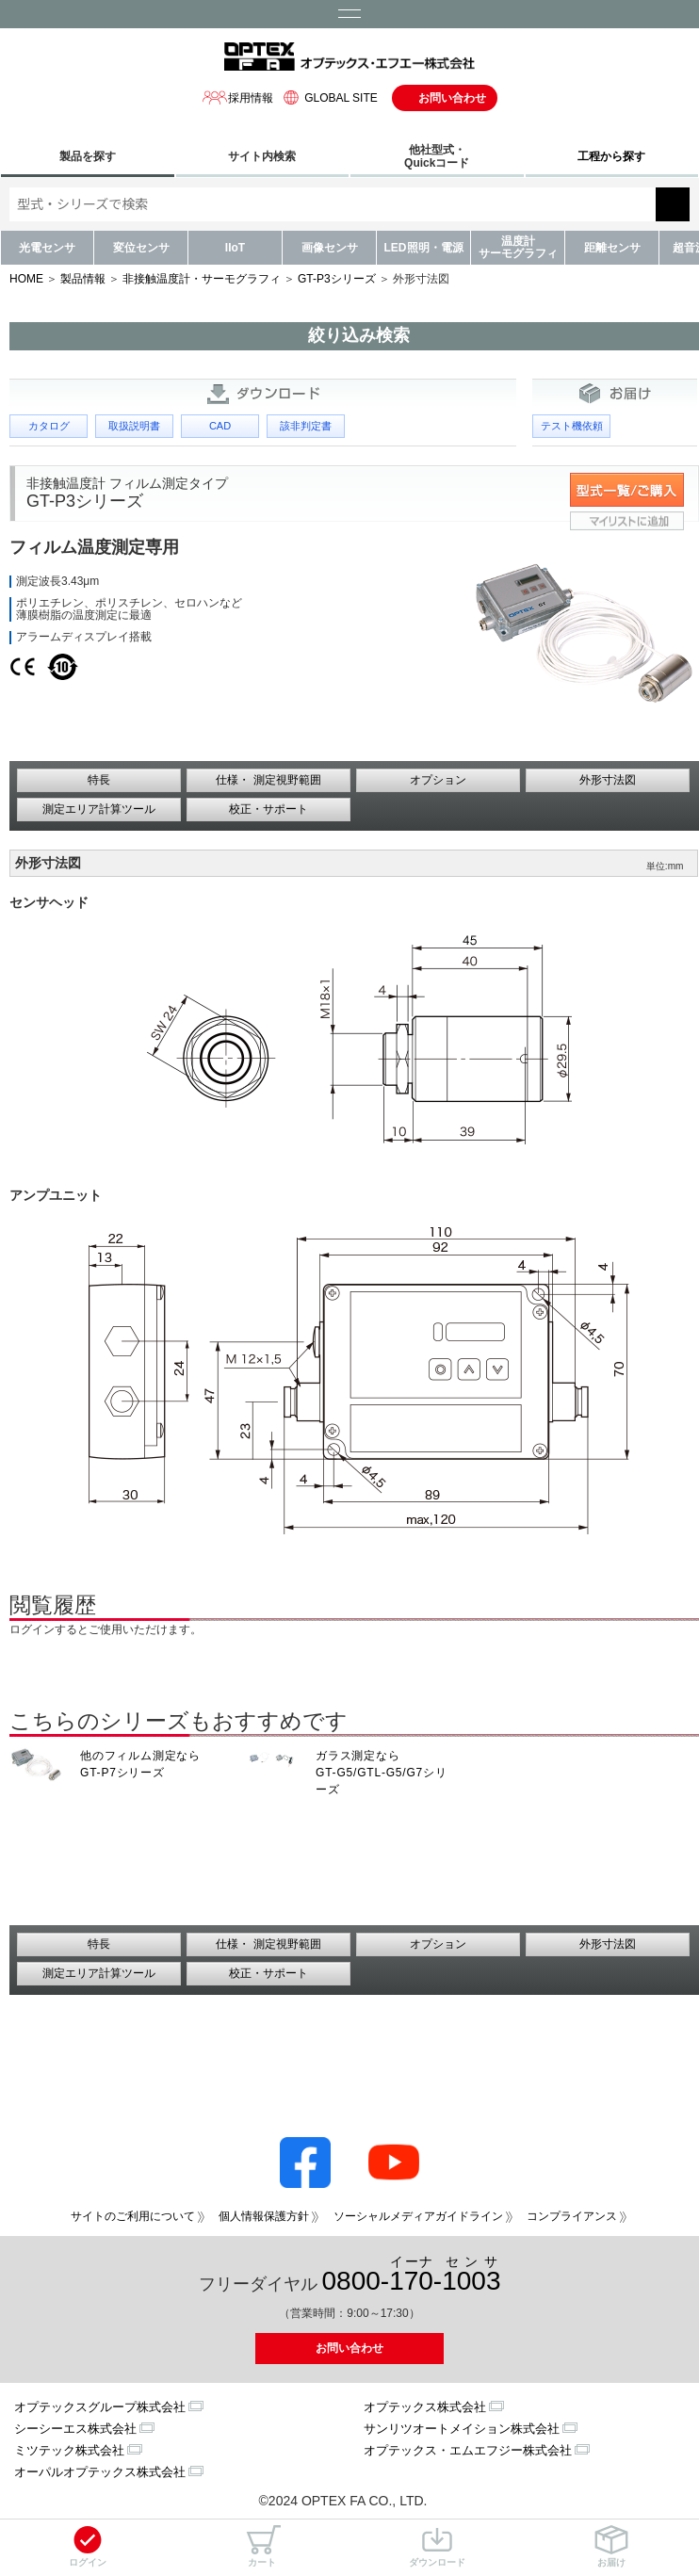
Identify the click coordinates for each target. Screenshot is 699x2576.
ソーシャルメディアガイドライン (418, 2216)
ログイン (87, 2546)
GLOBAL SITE (328, 97)
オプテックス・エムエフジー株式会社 (468, 2450)
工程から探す (611, 156)
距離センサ (612, 247)
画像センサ (329, 247)
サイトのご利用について (133, 2216)
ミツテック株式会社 (69, 2450)
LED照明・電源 (423, 247)
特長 (99, 779)
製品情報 (83, 278)
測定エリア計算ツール (98, 809)
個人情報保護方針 (264, 2216)
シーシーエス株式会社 (75, 2429)
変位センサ (141, 247)
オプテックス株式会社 (425, 2407)
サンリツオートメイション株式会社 (462, 2429)
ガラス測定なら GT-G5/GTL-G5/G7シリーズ (381, 1772)
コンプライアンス (572, 2216)
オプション (438, 779)
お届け (611, 2546)
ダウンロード (437, 2546)
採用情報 (237, 97)
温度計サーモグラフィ (518, 247)
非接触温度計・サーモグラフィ (201, 278)
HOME (26, 278)
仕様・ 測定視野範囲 (268, 779)
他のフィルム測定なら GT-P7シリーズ (140, 1764)
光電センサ (47, 247)
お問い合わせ (452, 98)
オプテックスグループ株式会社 (100, 2407)
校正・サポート (268, 809)
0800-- (411, 2275)
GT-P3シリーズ (337, 278)
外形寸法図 (607, 779)
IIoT (235, 247)
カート (262, 2546)
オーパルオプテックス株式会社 (100, 2472)
